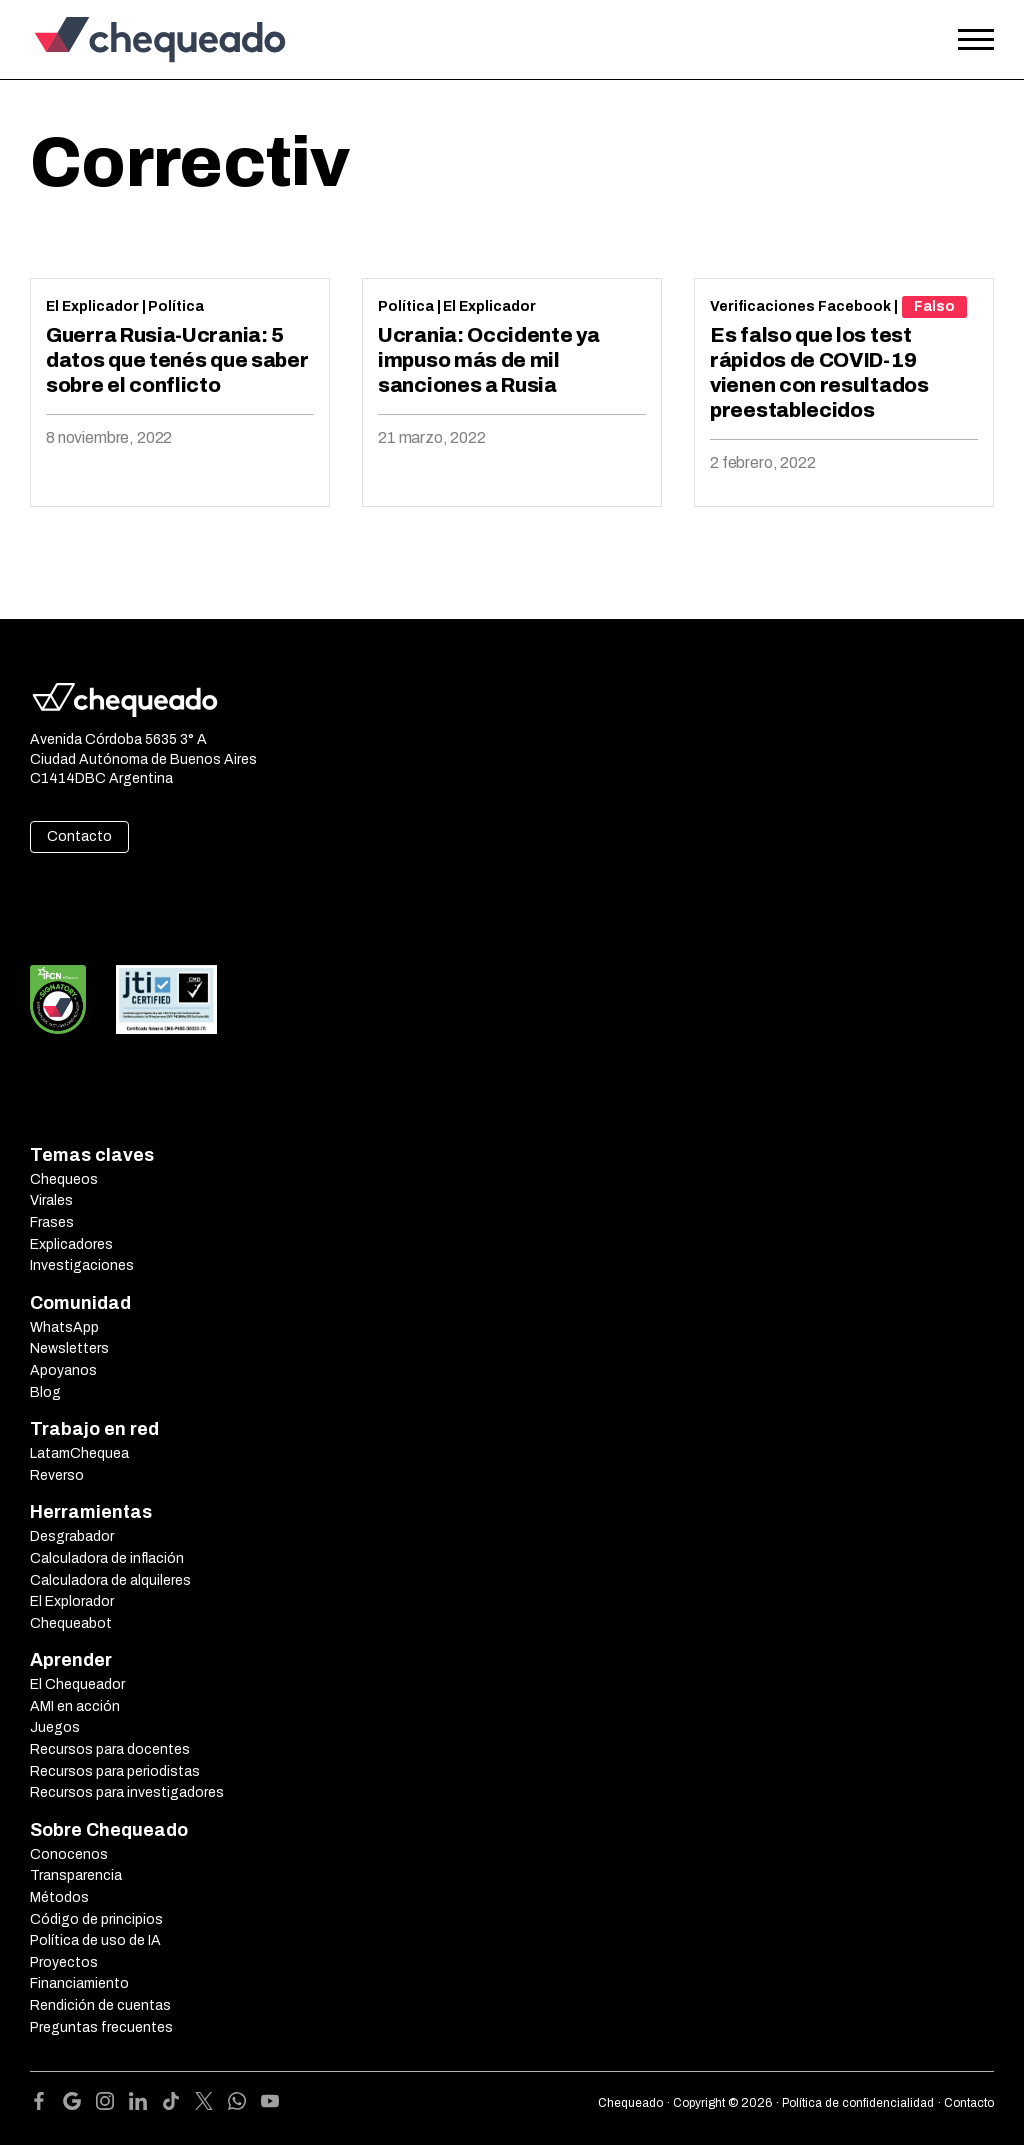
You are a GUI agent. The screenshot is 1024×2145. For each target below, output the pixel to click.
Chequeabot (71, 1623)
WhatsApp (64, 1327)
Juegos (55, 1727)
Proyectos (64, 1962)
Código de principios (96, 1919)
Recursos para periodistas (115, 1771)
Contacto (79, 836)
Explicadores (71, 1244)
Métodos (59, 1897)
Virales (51, 1200)
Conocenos (69, 1854)
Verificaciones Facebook (800, 306)
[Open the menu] (976, 40)
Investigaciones (82, 1265)
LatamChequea (79, 1453)
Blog (45, 1392)
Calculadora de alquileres (110, 1580)
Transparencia (76, 1875)
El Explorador (72, 1601)
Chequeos (64, 1179)
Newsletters (69, 1348)
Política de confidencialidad (858, 2103)
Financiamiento (79, 1983)
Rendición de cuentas (100, 2005)
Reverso (57, 1475)
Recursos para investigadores (127, 1792)
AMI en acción (75, 1706)
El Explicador (92, 306)
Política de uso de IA (95, 1940)
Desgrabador (72, 1536)
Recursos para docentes (110, 1749)
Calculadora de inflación (107, 1558)
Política (176, 306)
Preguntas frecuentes (101, 2027)
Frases (52, 1222)
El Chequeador (77, 1684)
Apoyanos (63, 1370)
